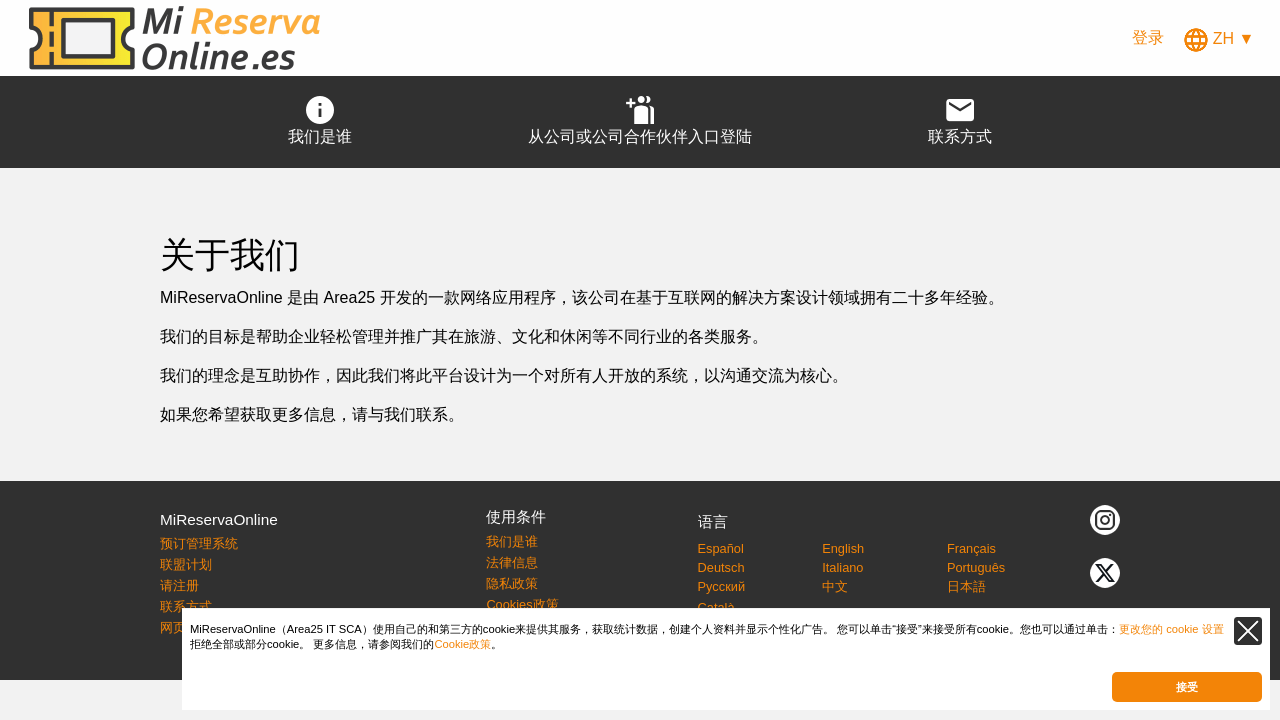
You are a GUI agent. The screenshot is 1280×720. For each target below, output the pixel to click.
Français (971, 548)
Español (721, 548)
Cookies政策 (522, 604)
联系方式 (186, 606)
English (843, 548)
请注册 (179, 585)
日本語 (966, 586)
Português (976, 567)
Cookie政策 (462, 644)
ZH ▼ (1219, 38)
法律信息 (512, 562)
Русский (721, 586)
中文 (835, 586)
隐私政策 (512, 583)
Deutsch (721, 567)
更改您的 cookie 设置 (1171, 629)
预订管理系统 (199, 543)
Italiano (842, 567)
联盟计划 (186, 564)
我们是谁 (512, 541)
